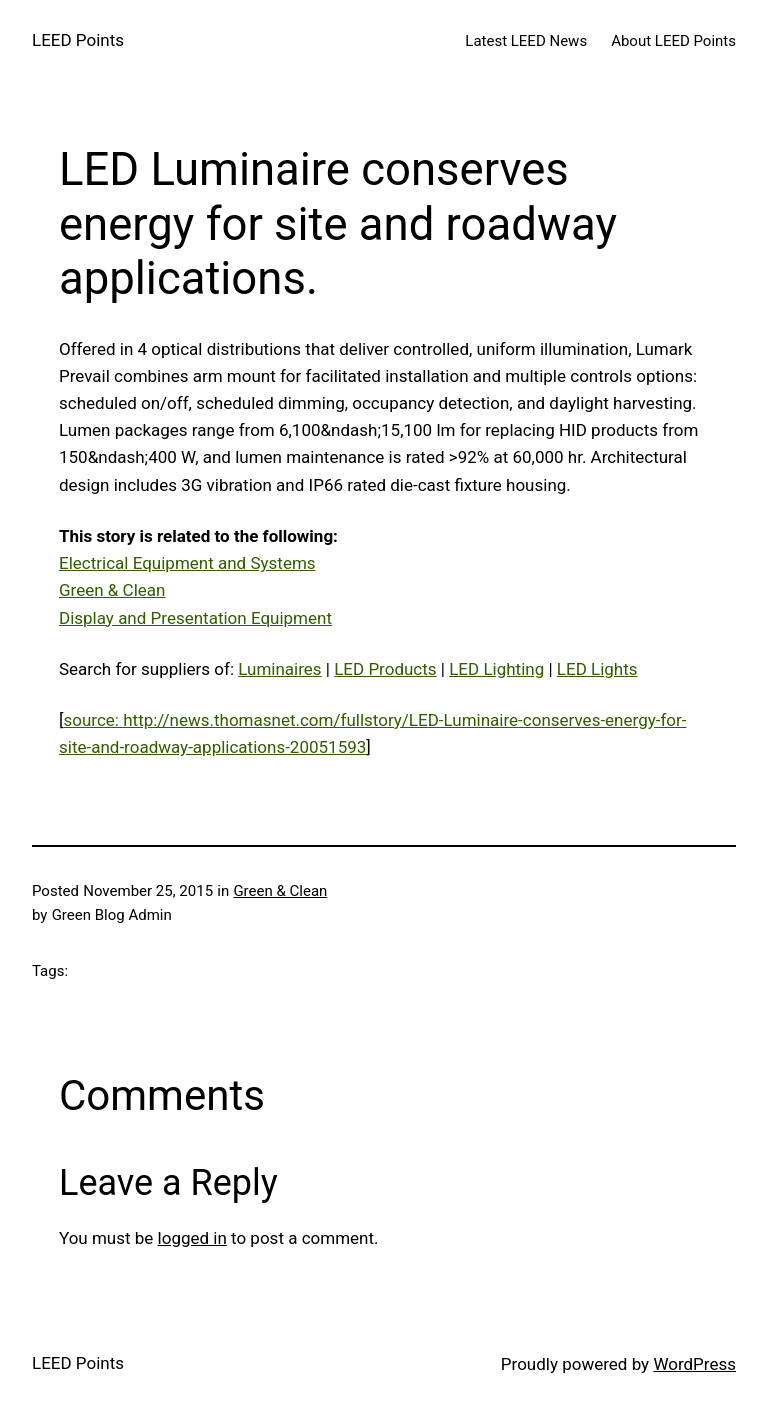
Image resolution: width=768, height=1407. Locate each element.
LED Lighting (496, 669)
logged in (192, 1238)
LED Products (385, 669)
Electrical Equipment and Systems (187, 563)
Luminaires (279, 669)
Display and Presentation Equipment (195, 618)
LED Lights (597, 669)
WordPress (694, 1364)
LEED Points (78, 40)
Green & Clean (112, 590)
